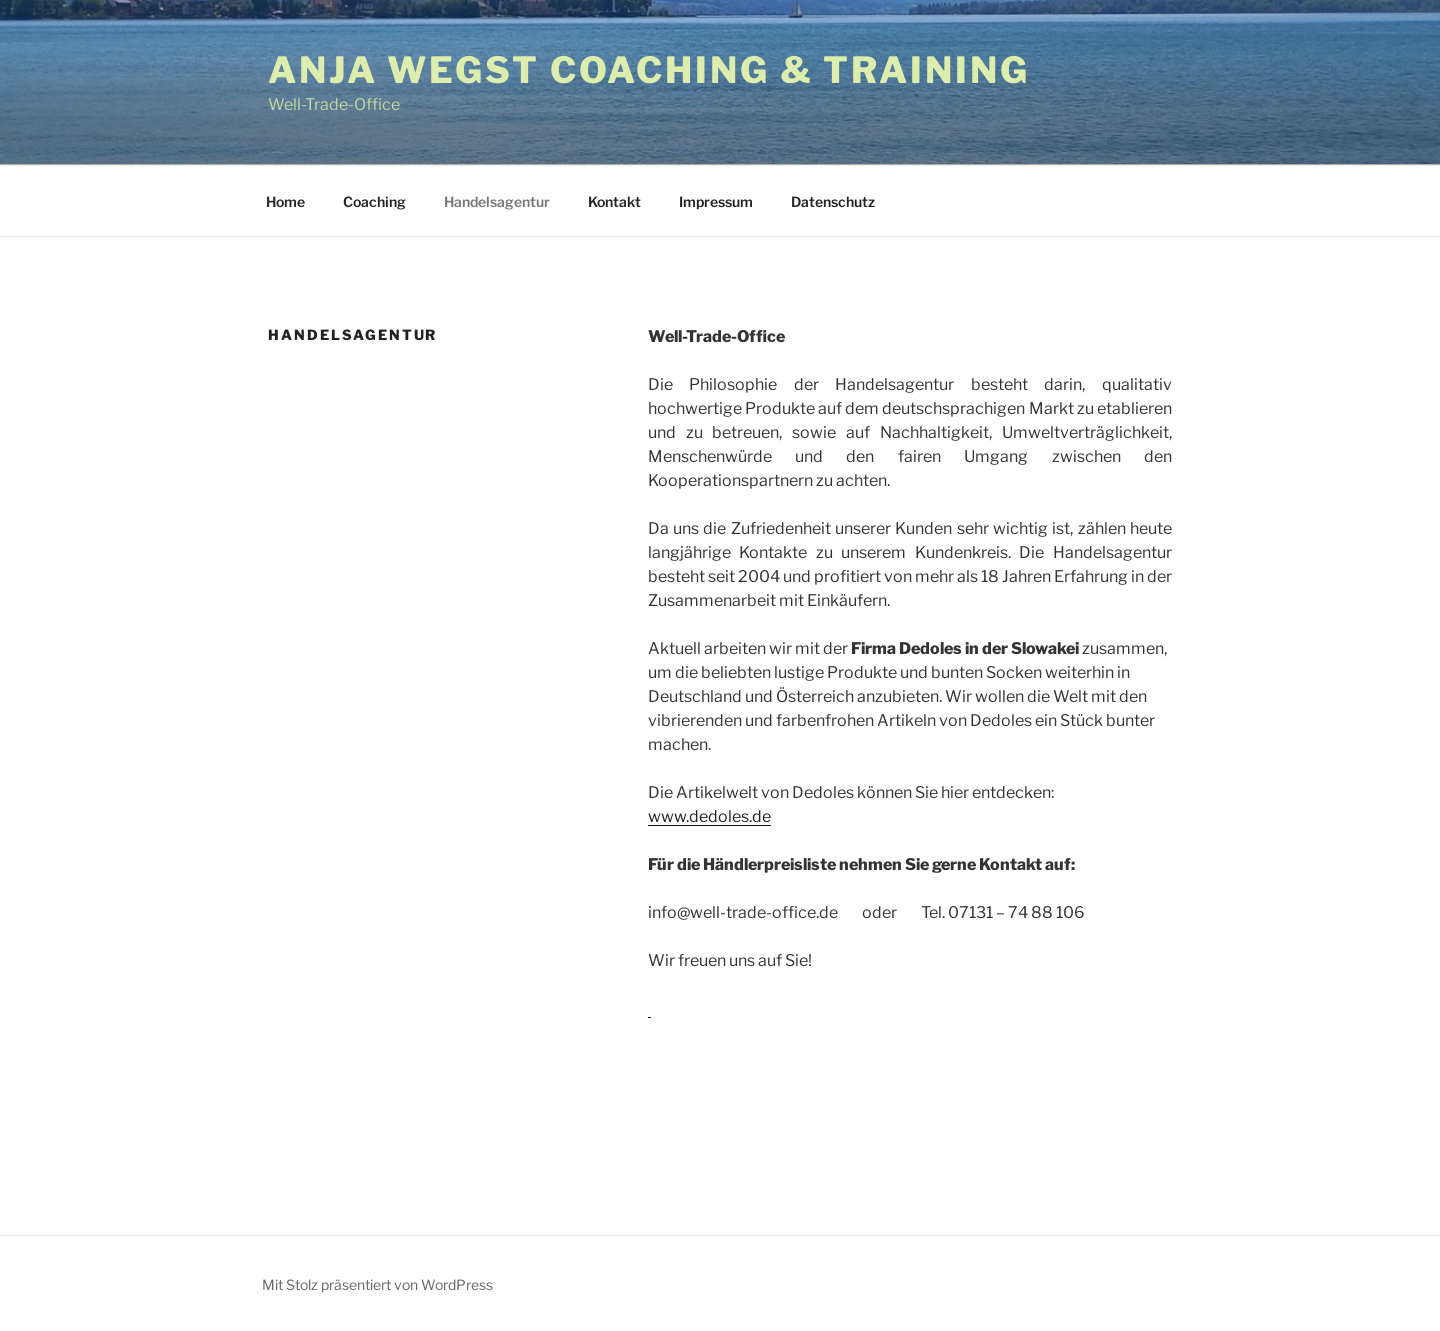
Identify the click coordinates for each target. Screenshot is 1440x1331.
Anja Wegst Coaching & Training (648, 70)
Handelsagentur (497, 201)
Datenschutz (833, 201)
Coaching (374, 201)
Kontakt (614, 201)
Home (285, 201)
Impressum (716, 201)
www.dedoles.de (709, 816)
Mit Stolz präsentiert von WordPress (377, 1284)
